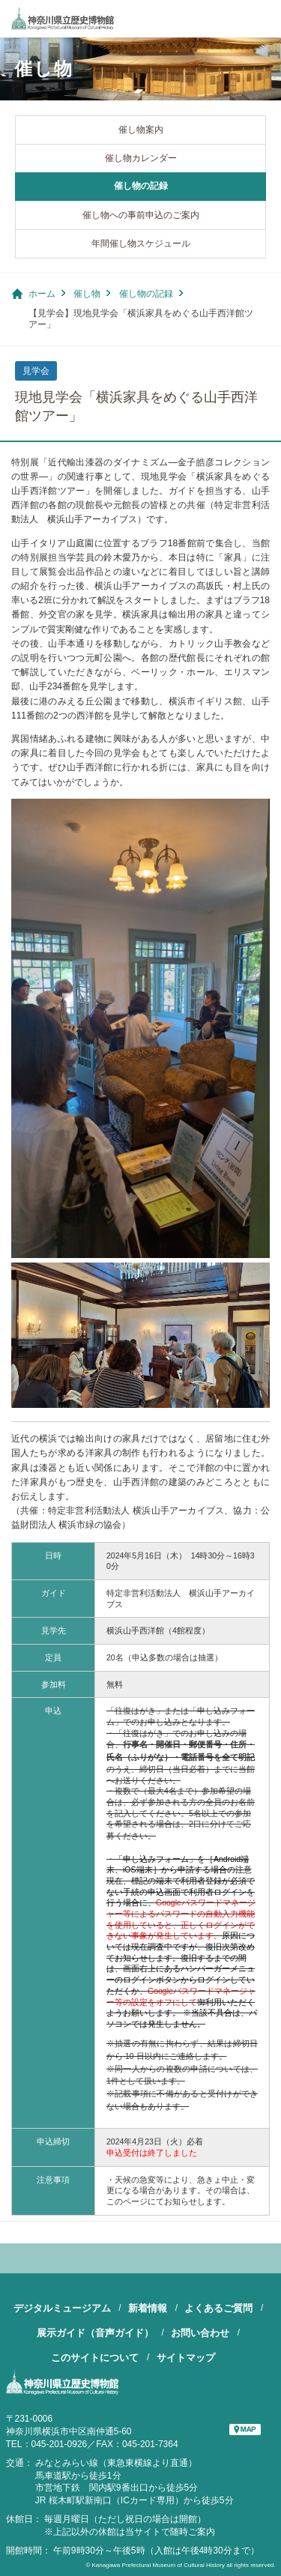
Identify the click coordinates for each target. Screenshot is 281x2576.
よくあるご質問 (218, 2308)
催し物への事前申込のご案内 (140, 215)
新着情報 (147, 2308)
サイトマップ (186, 2357)
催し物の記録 (141, 186)
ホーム (41, 293)
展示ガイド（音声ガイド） (95, 2332)
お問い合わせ (200, 2332)
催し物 (86, 293)
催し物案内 (140, 129)
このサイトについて (95, 2357)
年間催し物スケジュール (140, 243)
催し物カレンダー (141, 158)
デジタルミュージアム (62, 2308)
